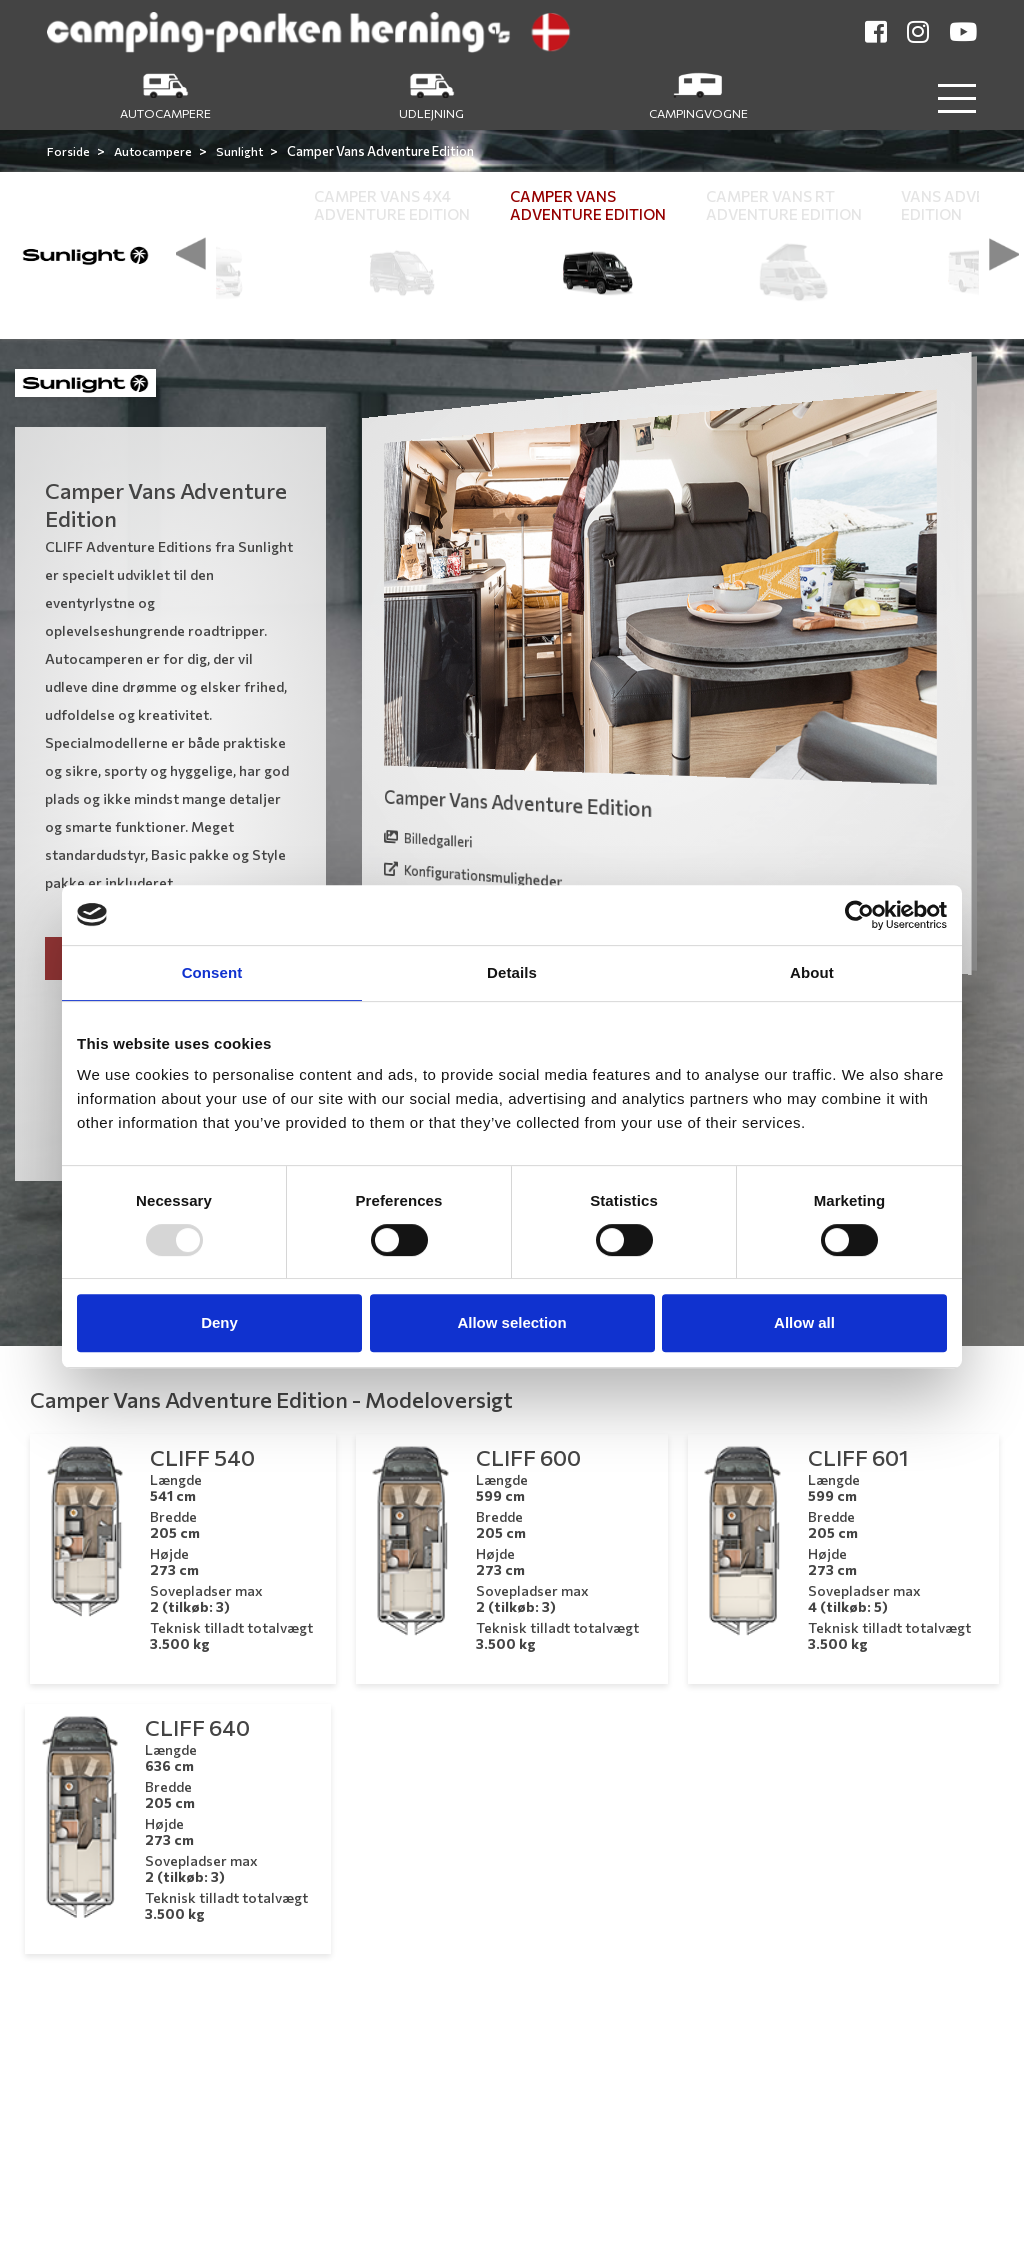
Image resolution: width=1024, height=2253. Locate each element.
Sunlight (240, 151)
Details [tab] (512, 972)
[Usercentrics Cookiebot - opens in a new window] (859, 915)
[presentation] (191, 254)
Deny (219, 1322)
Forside (69, 151)
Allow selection (511, 1322)
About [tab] (812, 972)
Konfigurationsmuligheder (473, 876)
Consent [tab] (212, 972)
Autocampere (154, 151)
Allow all (804, 1322)
